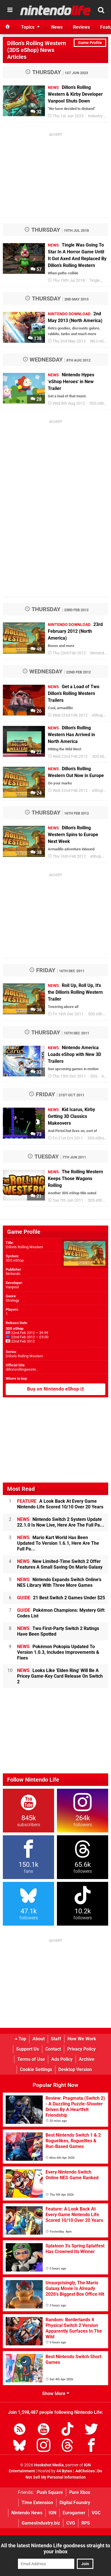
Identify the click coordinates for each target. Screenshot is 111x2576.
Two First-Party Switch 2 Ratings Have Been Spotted (58, 1631)
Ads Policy (62, 2059)
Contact (53, 2049)
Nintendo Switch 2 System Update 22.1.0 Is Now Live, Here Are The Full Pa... (60, 1522)
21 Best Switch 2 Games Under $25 (61, 1597)
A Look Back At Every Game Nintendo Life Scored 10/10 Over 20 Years (60, 1504)
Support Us (27, 2049)
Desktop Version (75, 2069)
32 (36, 111)
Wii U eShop (100, 341)
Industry (95, 116)
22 (36, 752)
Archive (86, 2059)
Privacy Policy (81, 2049)
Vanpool (12, 1287)
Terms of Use (31, 2059)
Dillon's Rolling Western (24, 1247)
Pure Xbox (79, 2492)
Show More (55, 2393)
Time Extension (37, 2502)
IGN (52, 2513)
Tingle (94, 280)
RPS (85, 2523)
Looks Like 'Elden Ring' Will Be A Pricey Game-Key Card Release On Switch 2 (60, 1676)
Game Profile (90, 42)
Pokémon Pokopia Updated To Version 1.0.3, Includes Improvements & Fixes (58, 1652)
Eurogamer (74, 2513)
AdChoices (85, 2471)
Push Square (50, 2492)
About (38, 2038)
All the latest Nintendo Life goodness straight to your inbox (55, 2548)
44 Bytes (64, 2471)
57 (36, 269)
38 (36, 852)
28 (36, 399)
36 (36, 1010)
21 (36, 1196)
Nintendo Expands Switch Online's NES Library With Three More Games (59, 1582)
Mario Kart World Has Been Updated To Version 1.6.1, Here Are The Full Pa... (58, 1543)
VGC (96, 2513)
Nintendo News (26, 2513)
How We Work (81, 2038)
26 (36, 711)
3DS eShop (98, 403)
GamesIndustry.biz (41, 2523)
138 (35, 338)
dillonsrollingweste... (22, 1369)
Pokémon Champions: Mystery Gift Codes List (60, 1613)
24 (36, 793)
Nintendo (13, 1274)
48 (36, 649)
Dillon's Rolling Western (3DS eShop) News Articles (36, 50)
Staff (56, 2038)
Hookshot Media (49, 2465)
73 (36, 1134)
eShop (97, 715)
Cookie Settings (36, 2069)
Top (20, 2038)
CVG (70, 2523)
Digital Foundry (74, 2502)
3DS (93, 1076)
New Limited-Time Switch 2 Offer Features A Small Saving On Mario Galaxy (59, 1564)
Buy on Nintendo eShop (55, 1389)
